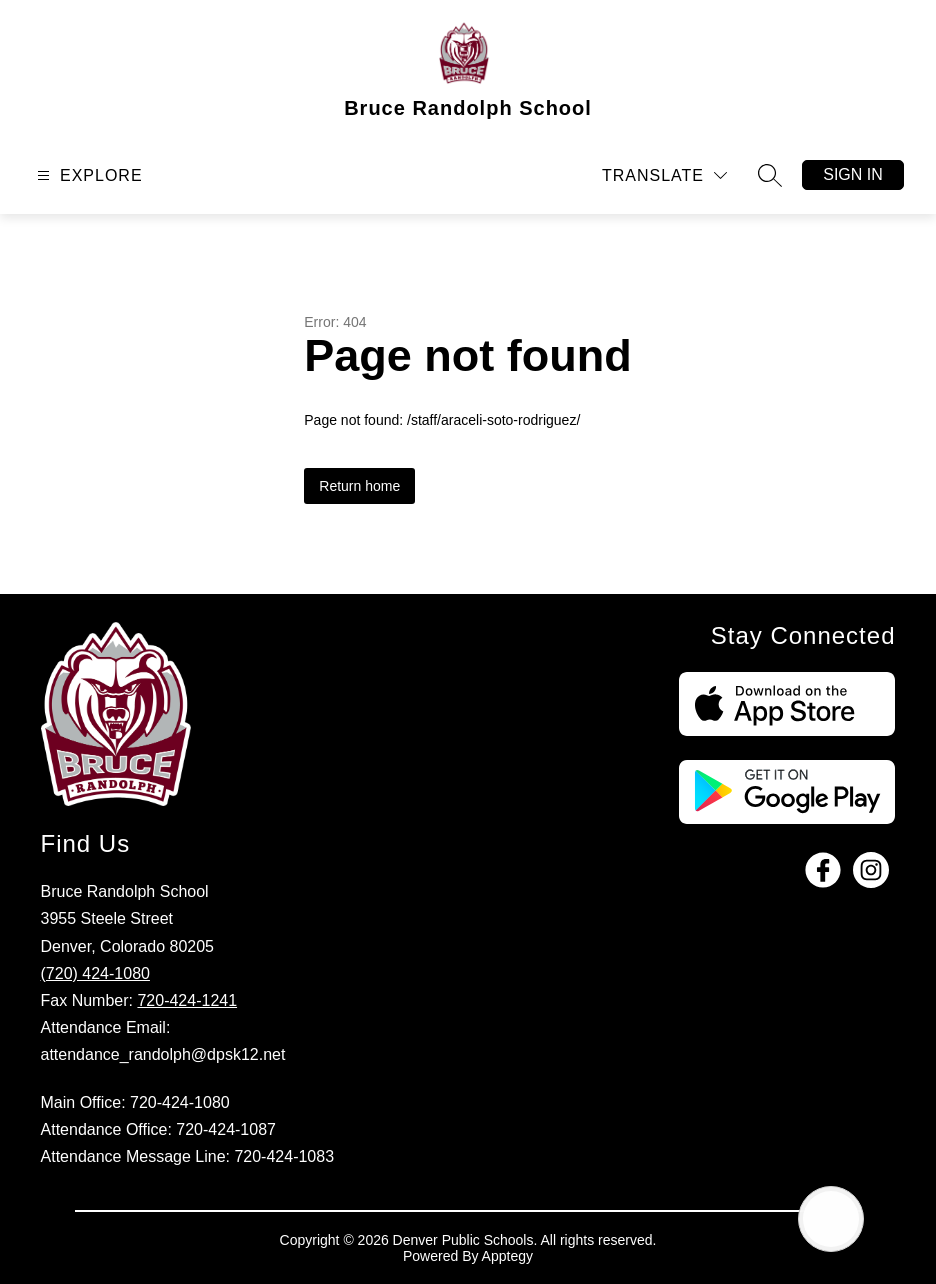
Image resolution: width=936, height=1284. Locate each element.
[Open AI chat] (831, 1219)
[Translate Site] (664, 175)
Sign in (853, 174)
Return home (359, 486)
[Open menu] (87, 175)
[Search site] (770, 175)
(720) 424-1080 (95, 973)
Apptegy (507, 1256)
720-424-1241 (187, 1000)
